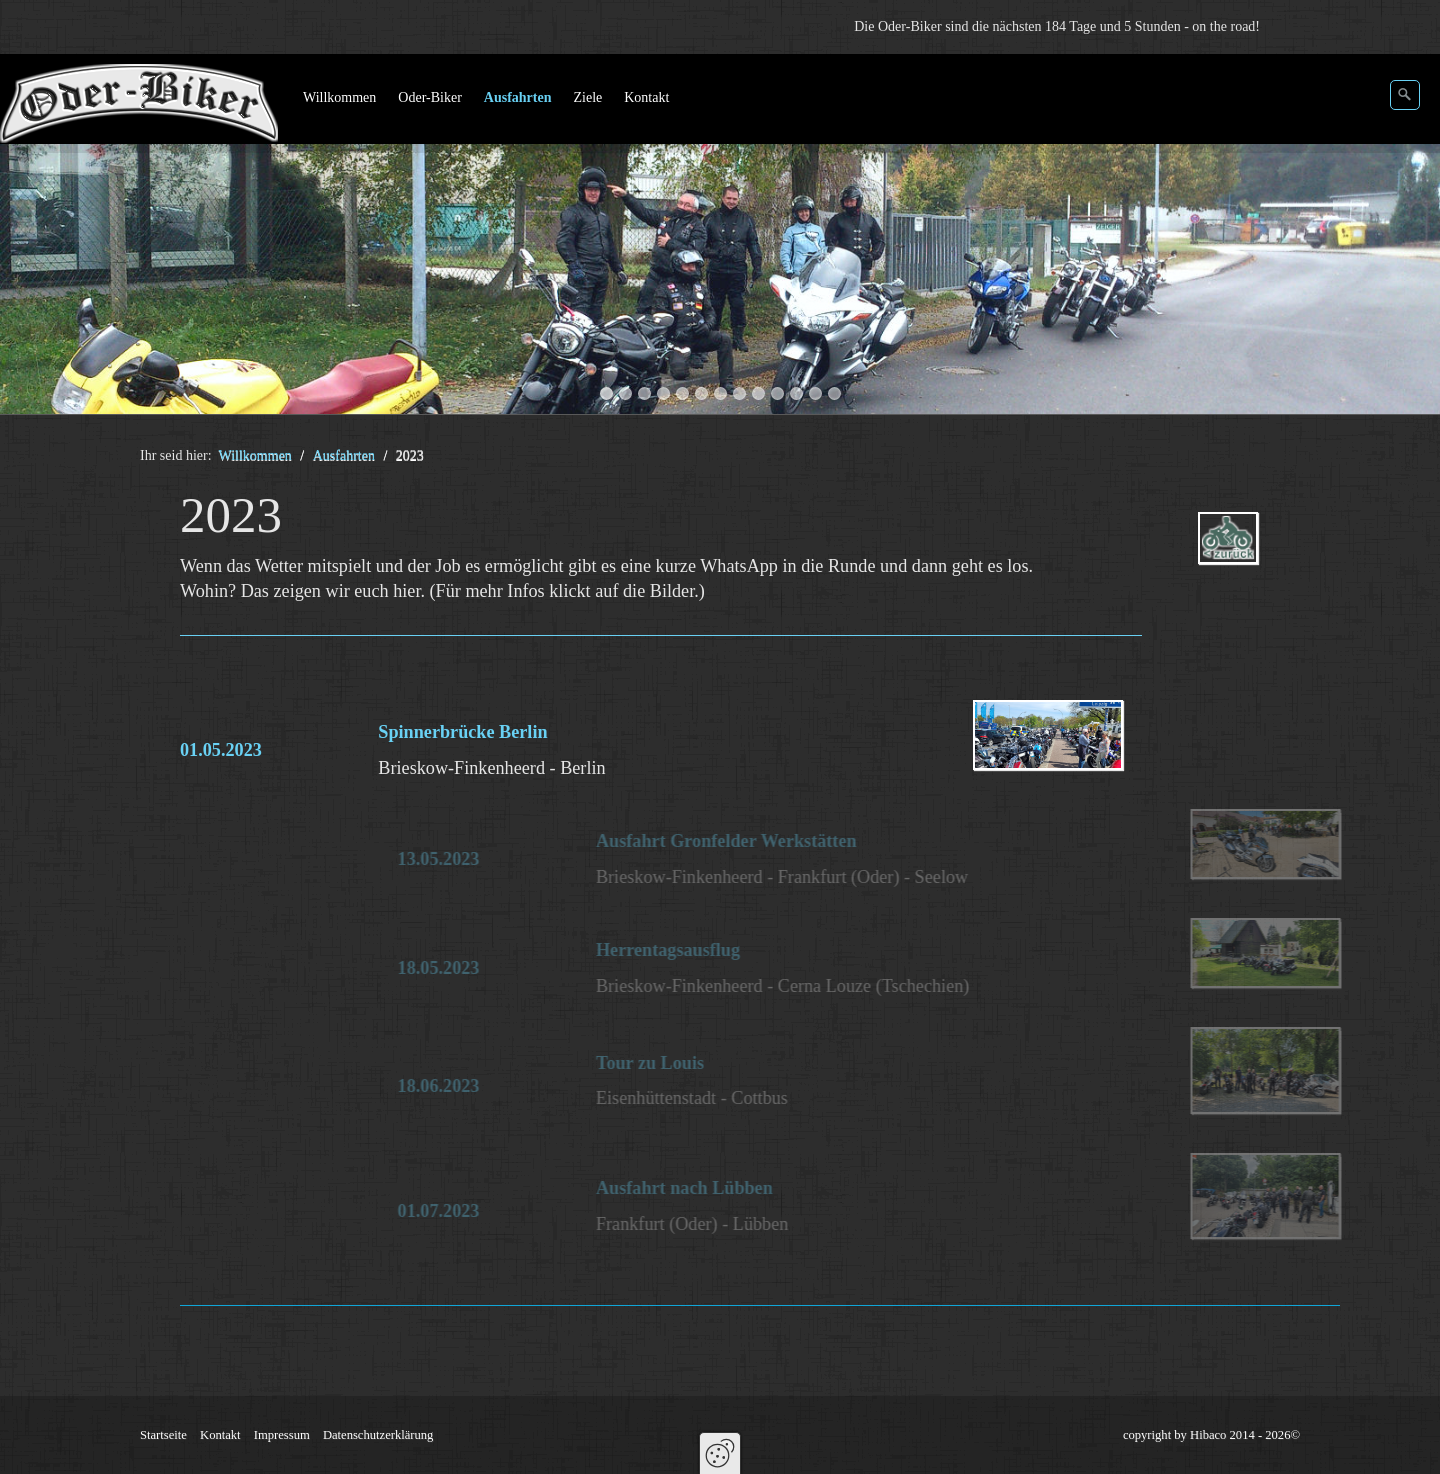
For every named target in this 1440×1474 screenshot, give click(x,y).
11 (796, 393)
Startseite (163, 1435)
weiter (1405, 238)
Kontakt (646, 97)
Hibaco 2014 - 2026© (1245, 1435)
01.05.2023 (221, 750)
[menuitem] (340, 98)
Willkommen (339, 97)
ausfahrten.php (1256, 555)
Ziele (587, 97)
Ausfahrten (518, 97)
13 (834, 393)
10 (777, 393)
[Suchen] (1405, 95)
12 (815, 393)
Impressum (282, 1435)
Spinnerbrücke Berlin (462, 732)
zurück (35, 238)
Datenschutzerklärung (378, 1435)
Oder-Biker (429, 97)
